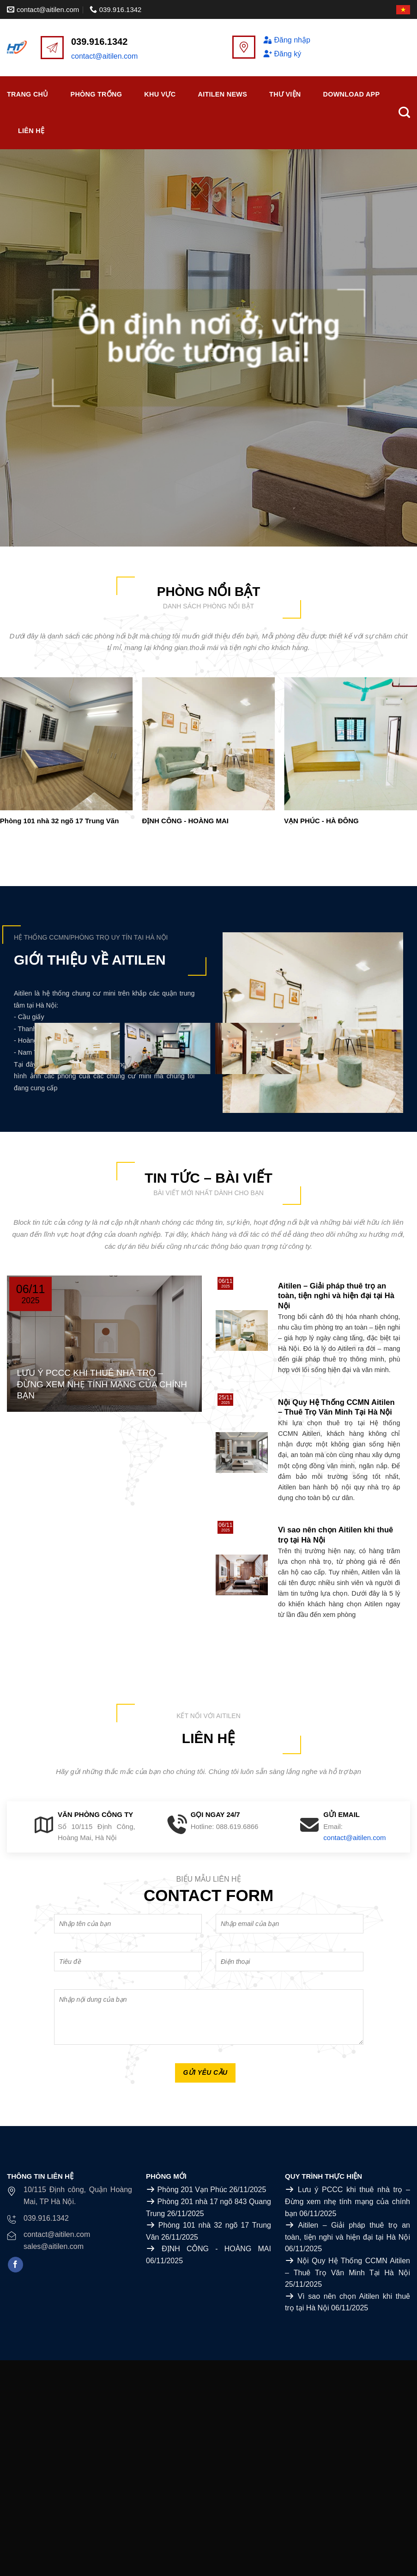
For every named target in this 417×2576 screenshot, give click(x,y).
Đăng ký (282, 54)
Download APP (351, 94)
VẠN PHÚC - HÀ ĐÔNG (321, 821)
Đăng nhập (286, 40)
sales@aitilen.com (54, 2246)
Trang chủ (27, 94)
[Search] (404, 112)
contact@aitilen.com (104, 56)
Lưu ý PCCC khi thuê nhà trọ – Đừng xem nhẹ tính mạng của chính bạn (347, 2201)
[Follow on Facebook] (15, 2264)
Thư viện (285, 94)
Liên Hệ (31, 130)
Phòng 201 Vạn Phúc (192, 2189)
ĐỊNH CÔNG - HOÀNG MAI (185, 821)
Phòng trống (96, 94)
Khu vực (159, 94)
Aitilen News (222, 94)
